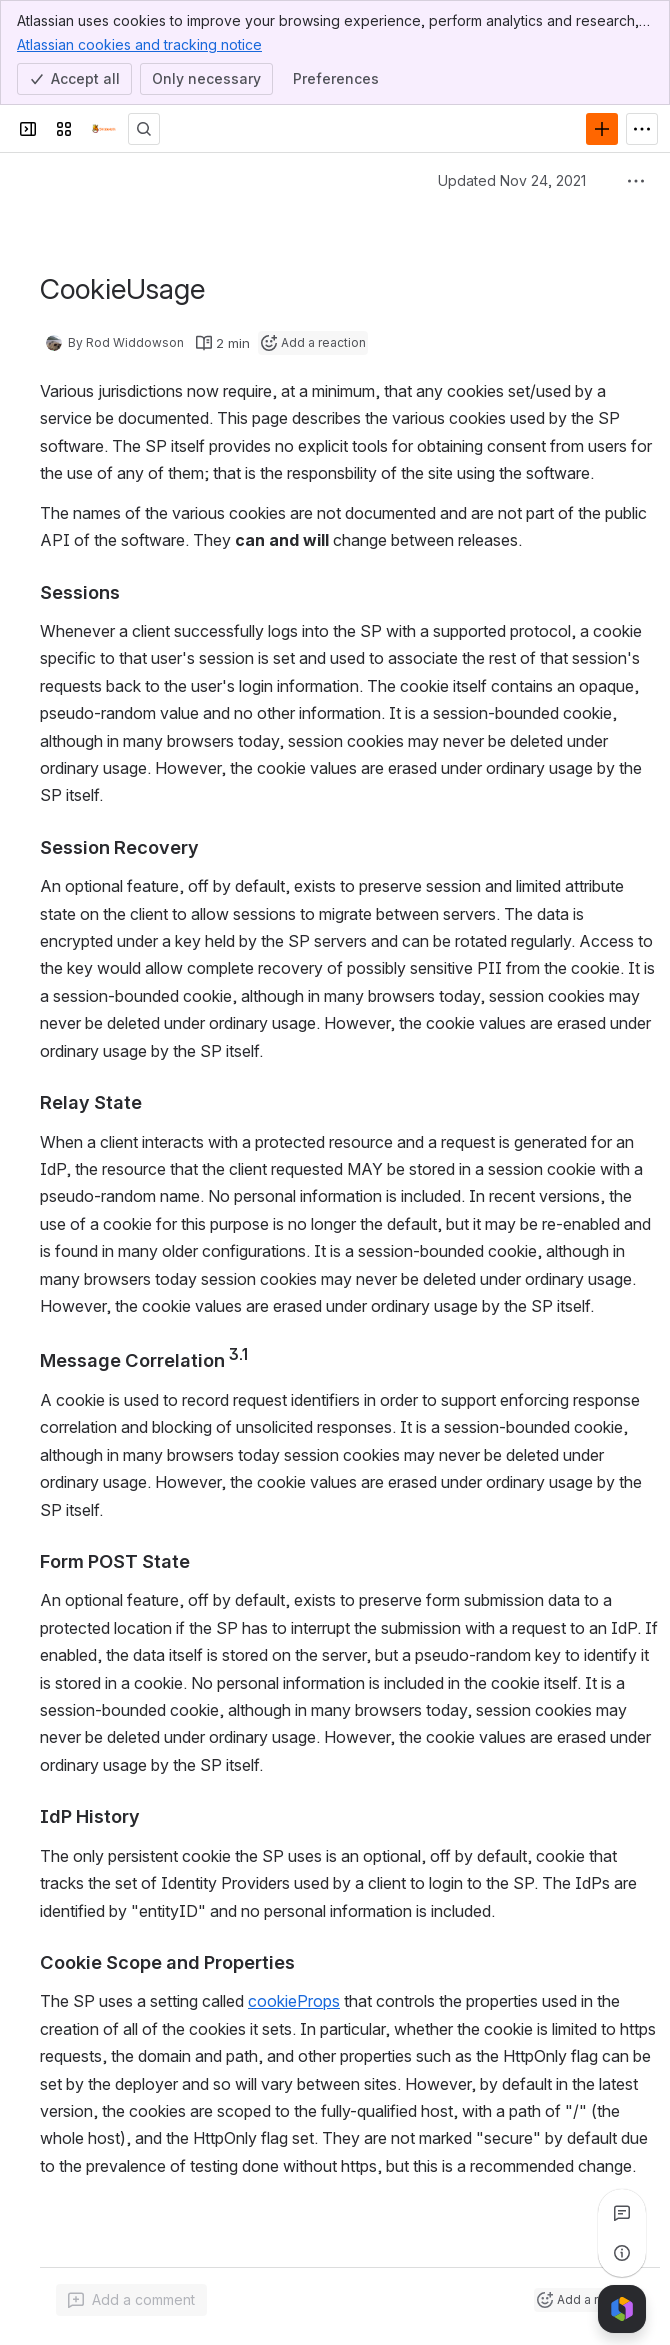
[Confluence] (104, 129)
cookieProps (294, 2001)
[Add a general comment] (131, 2300)
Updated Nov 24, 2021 (512, 180)
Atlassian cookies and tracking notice (139, 44)
